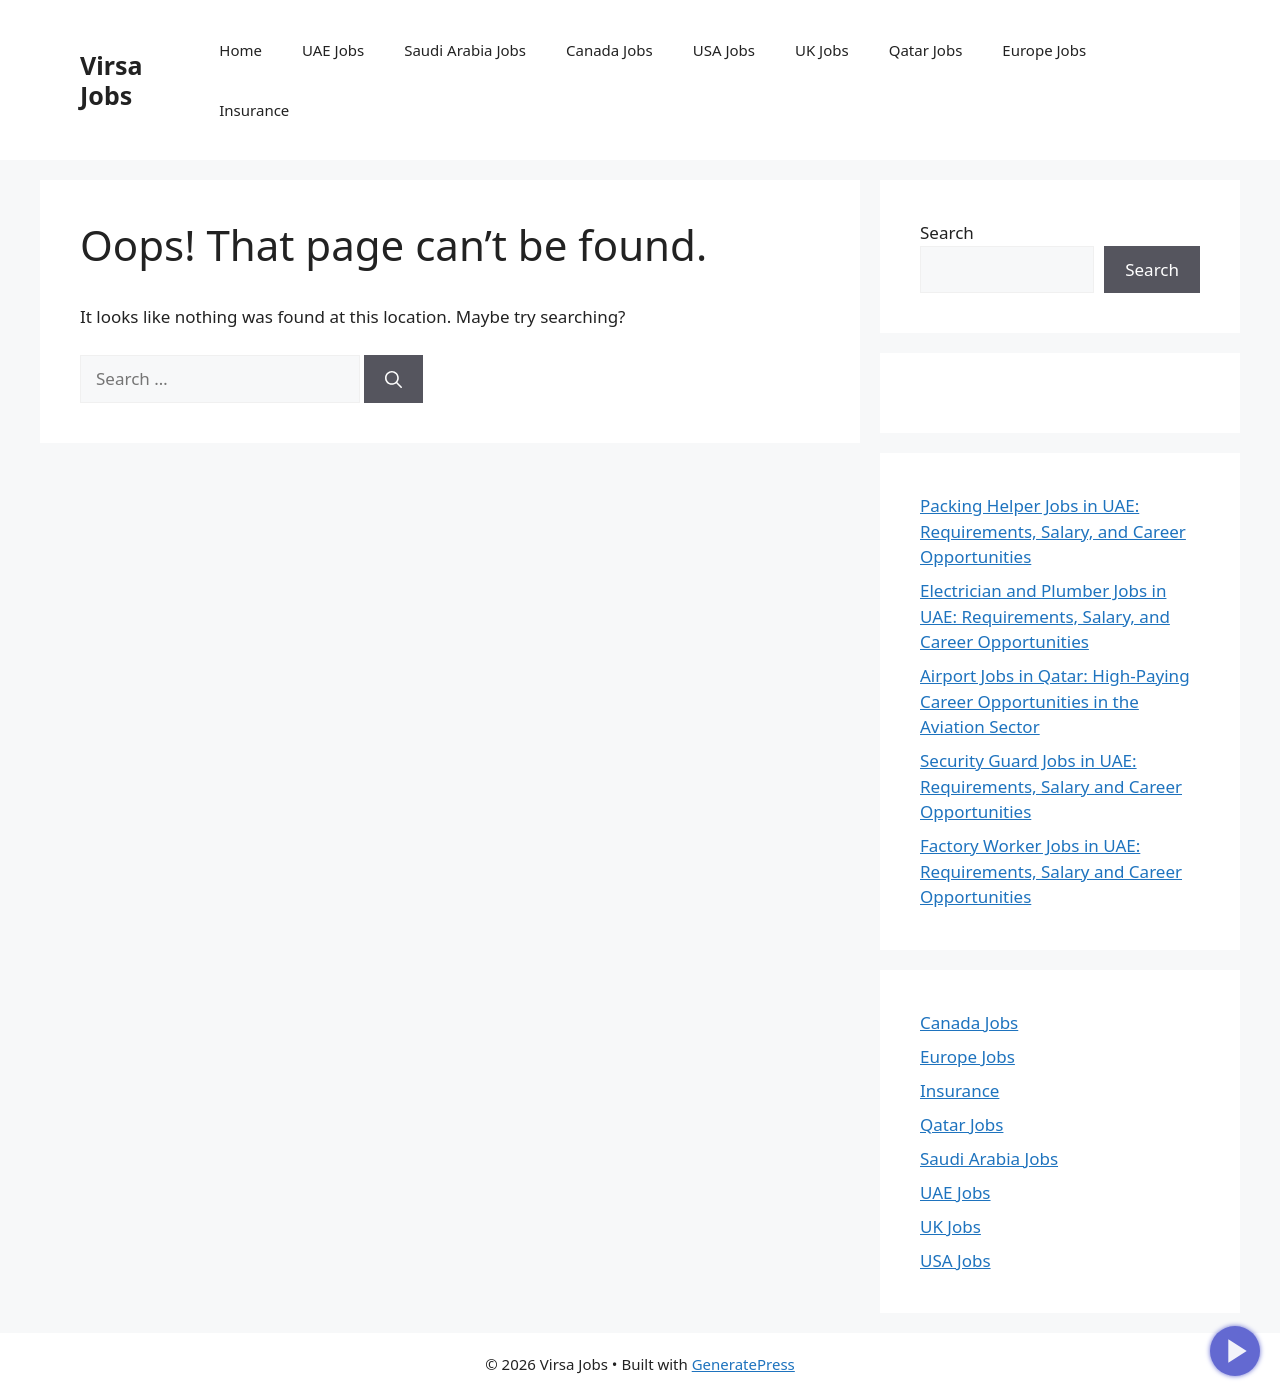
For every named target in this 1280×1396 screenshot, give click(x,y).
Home (240, 50)
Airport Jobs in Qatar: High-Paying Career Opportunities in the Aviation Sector (1055, 701)
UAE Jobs (333, 50)
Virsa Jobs (111, 80)
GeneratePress (743, 1364)
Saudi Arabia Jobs (465, 50)
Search (947, 232)
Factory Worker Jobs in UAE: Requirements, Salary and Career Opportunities (1051, 871)
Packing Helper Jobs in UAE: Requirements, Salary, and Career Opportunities (1053, 531)
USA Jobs (724, 50)
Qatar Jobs (926, 50)
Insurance (254, 110)
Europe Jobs (1044, 50)
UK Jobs (822, 50)
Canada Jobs (609, 50)
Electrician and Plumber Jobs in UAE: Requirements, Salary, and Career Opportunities (1045, 616)
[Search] (393, 379)
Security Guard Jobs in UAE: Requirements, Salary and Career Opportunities (1051, 786)
